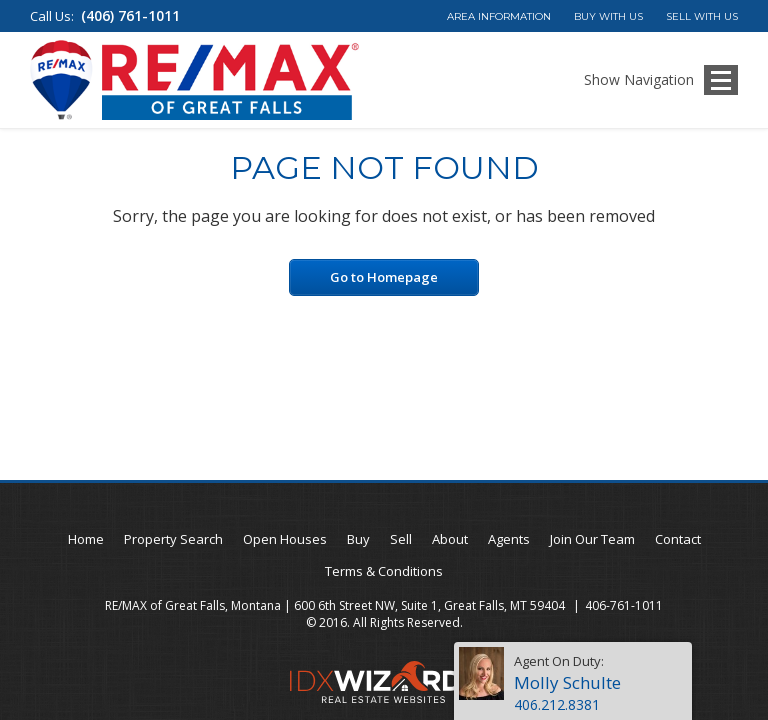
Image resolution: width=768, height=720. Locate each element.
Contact (678, 539)
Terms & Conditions (384, 571)
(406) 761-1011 (130, 15)
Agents (509, 539)
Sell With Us (702, 16)
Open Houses (285, 539)
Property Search (173, 539)
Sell (401, 539)
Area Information (499, 16)
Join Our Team (592, 539)
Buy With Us (608, 16)
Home (86, 539)
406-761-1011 (624, 605)
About (450, 539)
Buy (358, 539)
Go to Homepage (384, 277)
